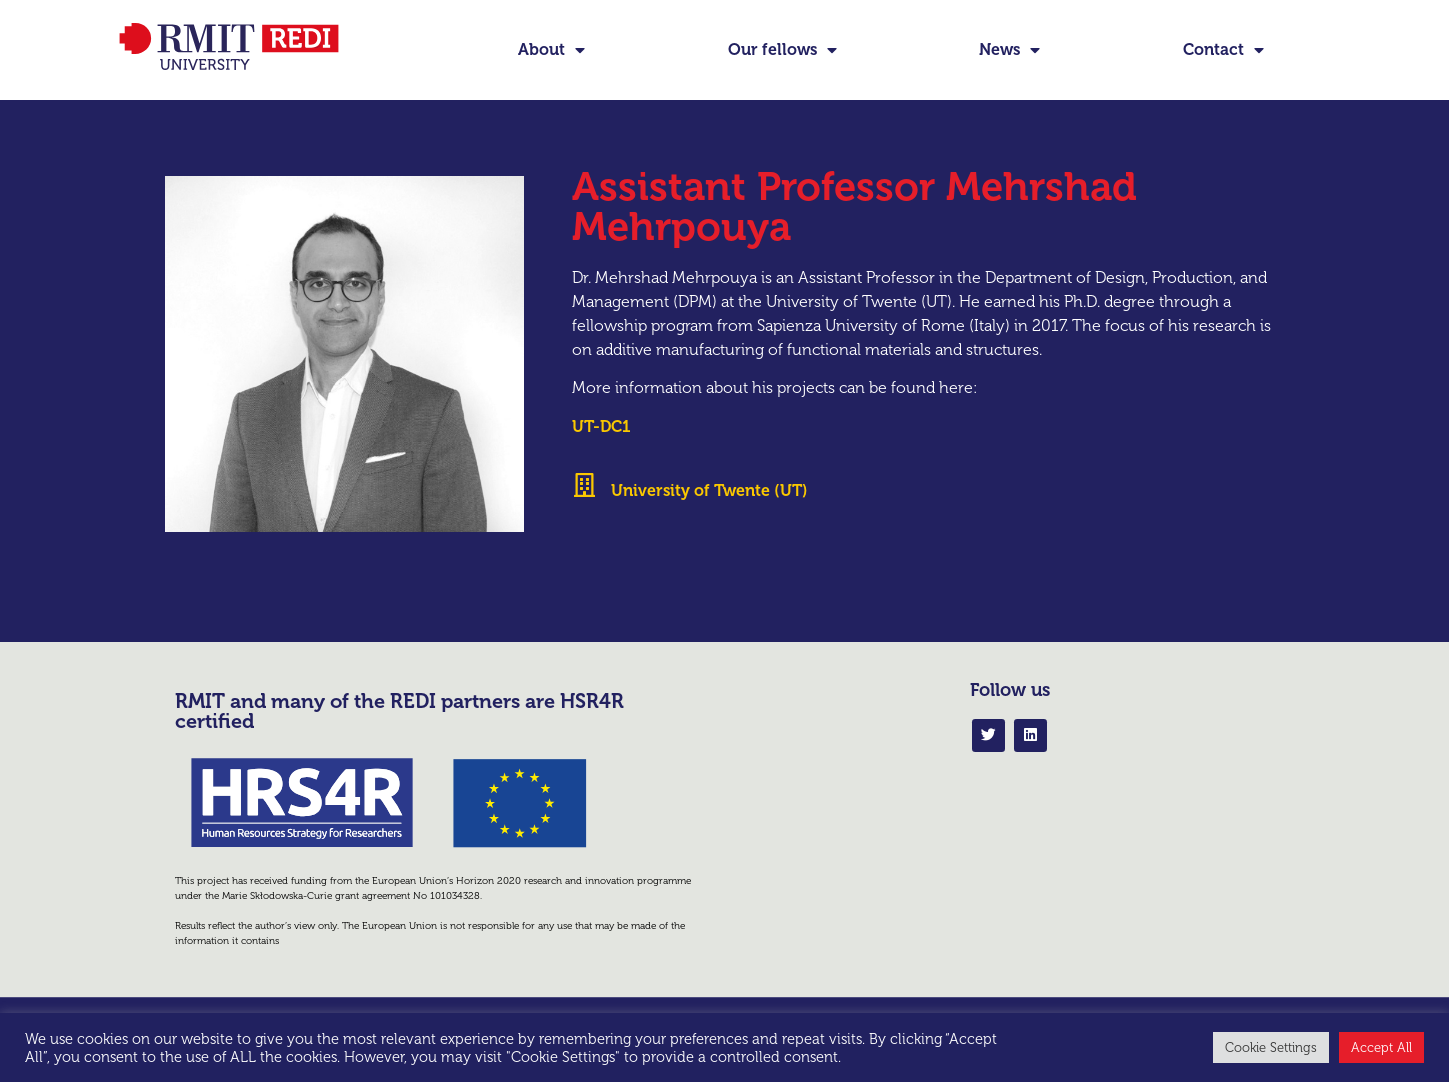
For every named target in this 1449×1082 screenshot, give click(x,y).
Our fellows (782, 50)
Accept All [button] (1381, 1047)
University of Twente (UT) (709, 524)
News (1009, 50)
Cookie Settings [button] (1271, 1047)
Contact (1223, 50)
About (551, 50)
